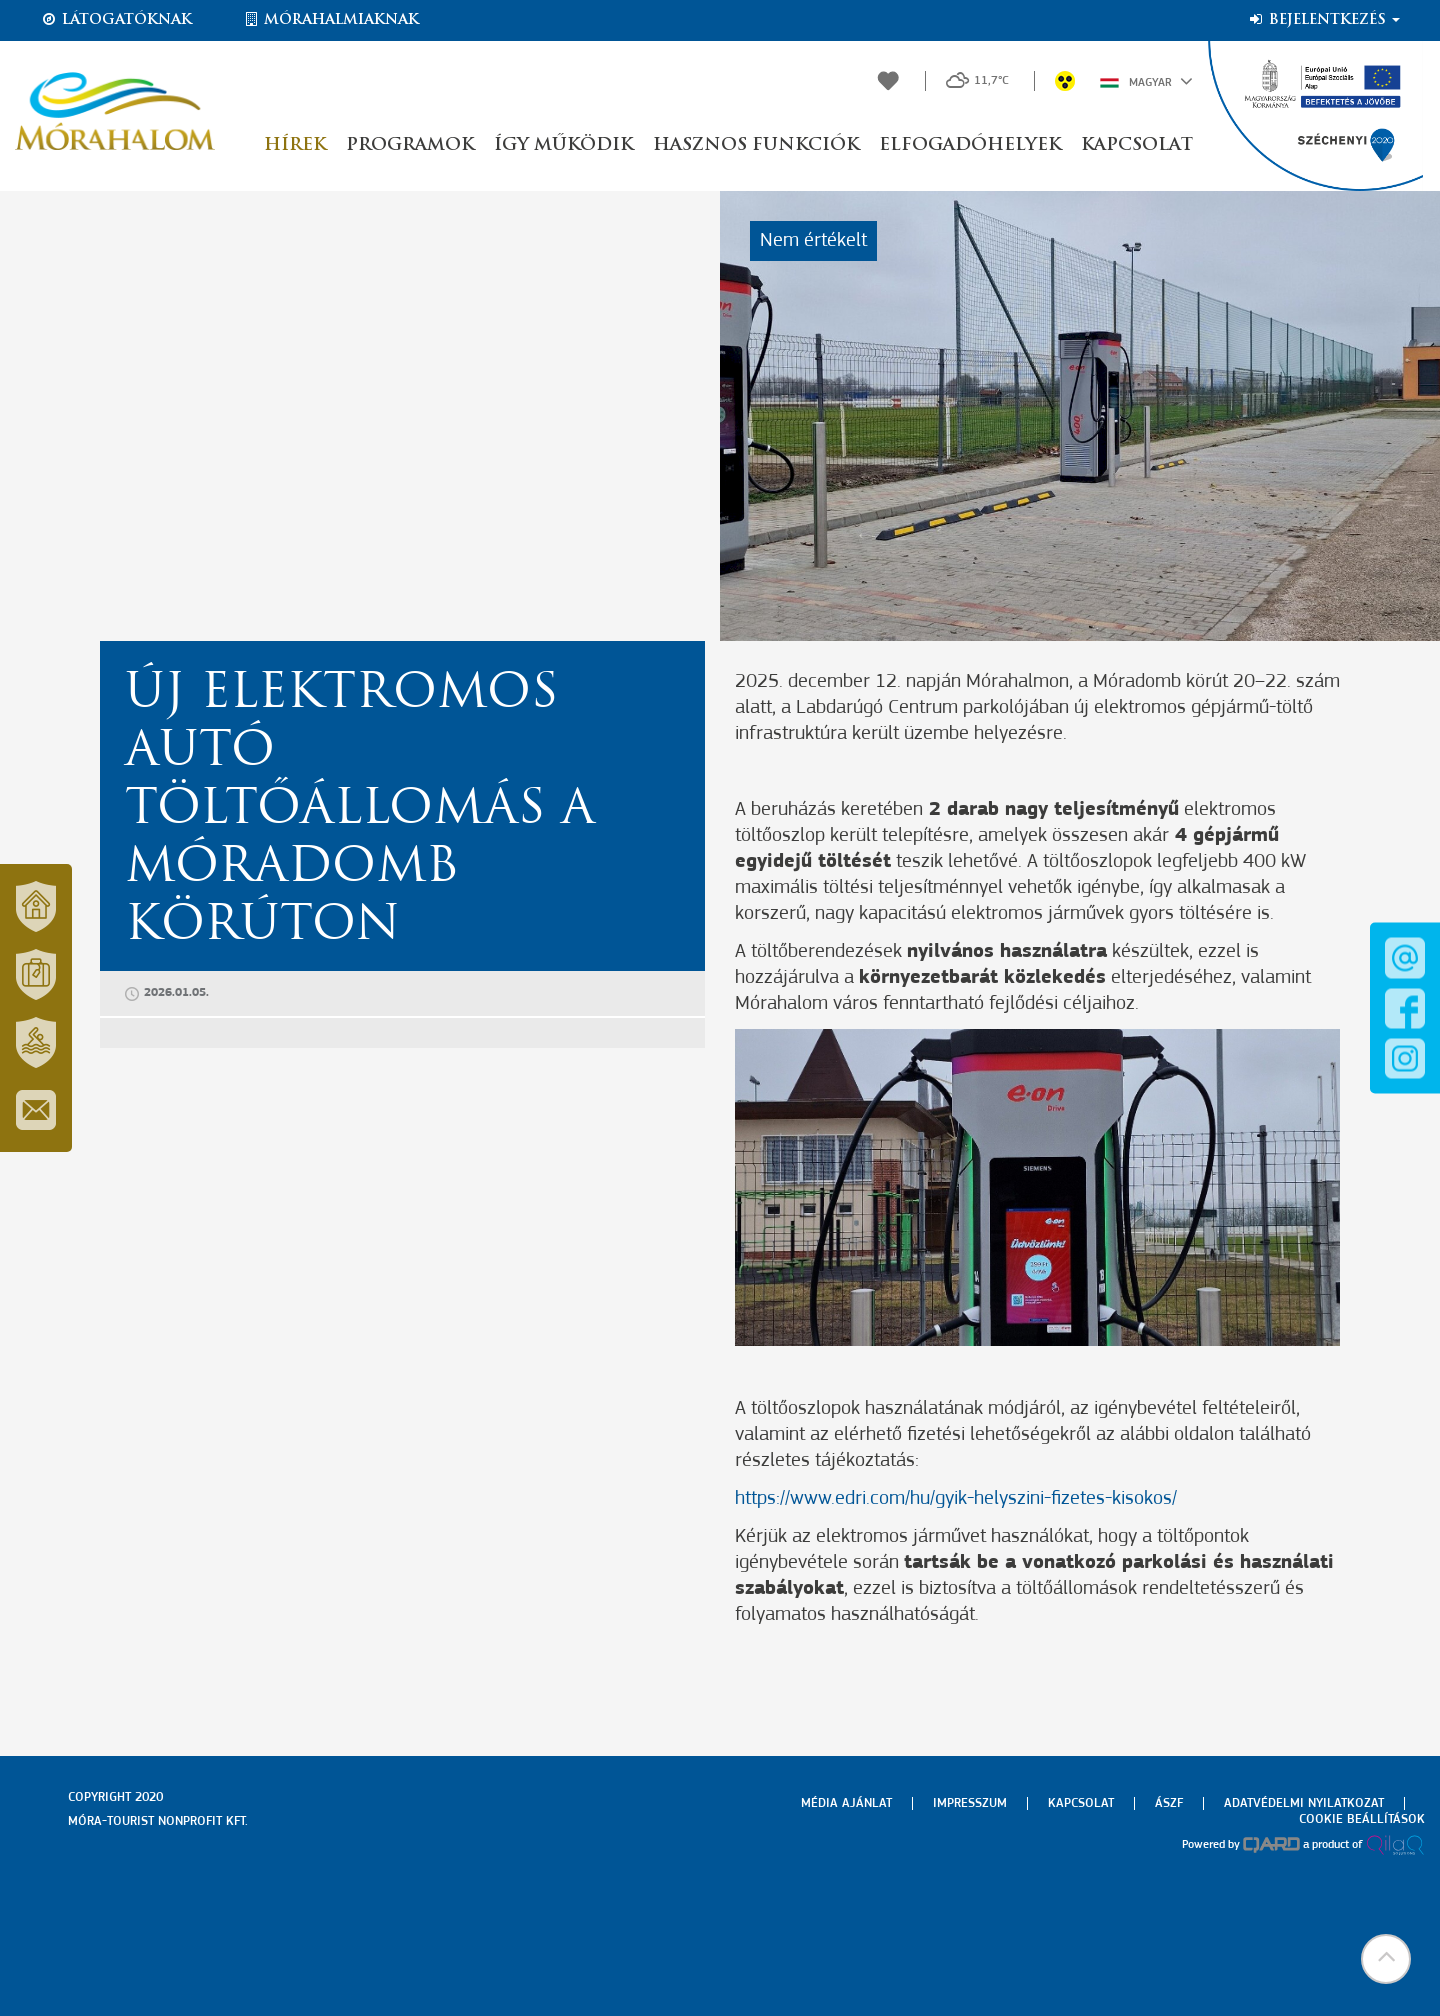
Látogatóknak (116, 20)
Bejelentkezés (1323, 20)
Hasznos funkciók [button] (756, 145)
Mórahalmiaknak (330, 20)
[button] (1385, 1961)
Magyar (1146, 81)
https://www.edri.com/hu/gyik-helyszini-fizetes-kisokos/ (956, 1499)
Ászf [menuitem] (1169, 1803)
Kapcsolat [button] (1137, 145)
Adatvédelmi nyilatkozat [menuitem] (1304, 1803)
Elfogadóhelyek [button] (970, 145)
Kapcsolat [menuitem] (1081, 1803)
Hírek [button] (295, 145)
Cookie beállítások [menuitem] (1362, 1819)
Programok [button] (410, 145)
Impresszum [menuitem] (970, 1803)
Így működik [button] (563, 145)
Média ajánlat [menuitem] (846, 1803)
